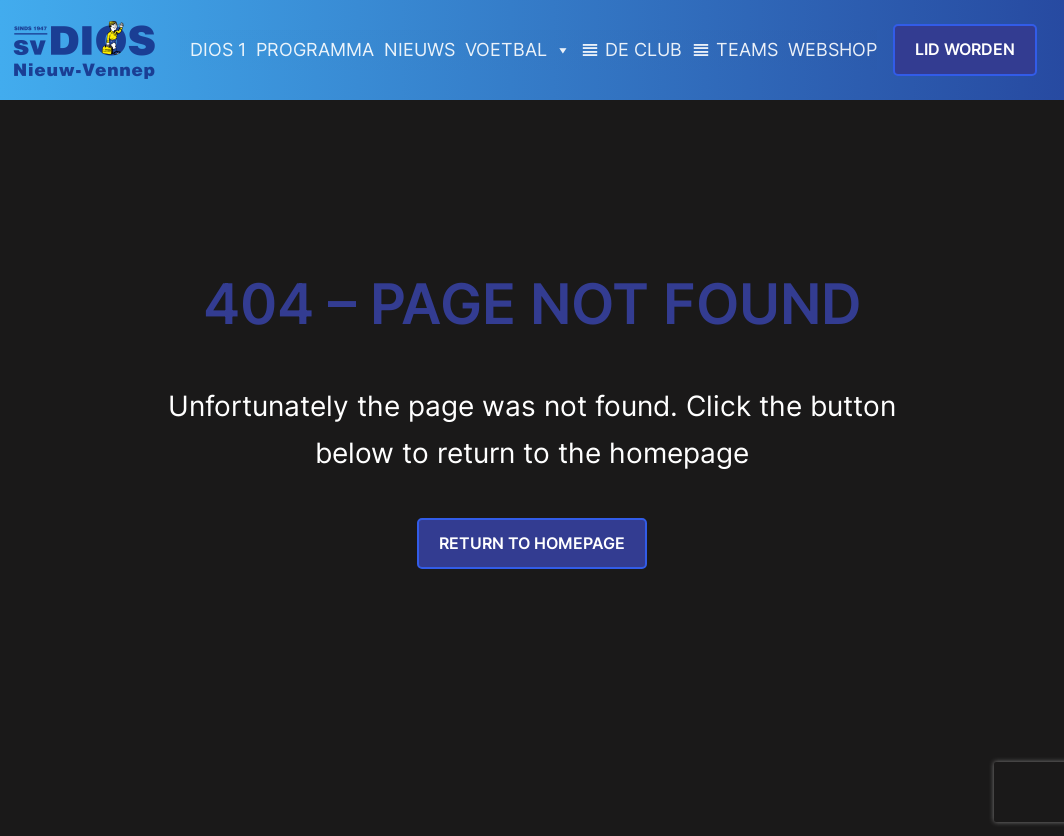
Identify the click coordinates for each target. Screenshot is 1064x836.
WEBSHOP (832, 49)
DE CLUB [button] (643, 49)
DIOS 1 (218, 49)
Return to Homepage (532, 543)
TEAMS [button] (747, 49)
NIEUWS (419, 49)
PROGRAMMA (315, 49)
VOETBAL (518, 50)
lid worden (965, 49)
